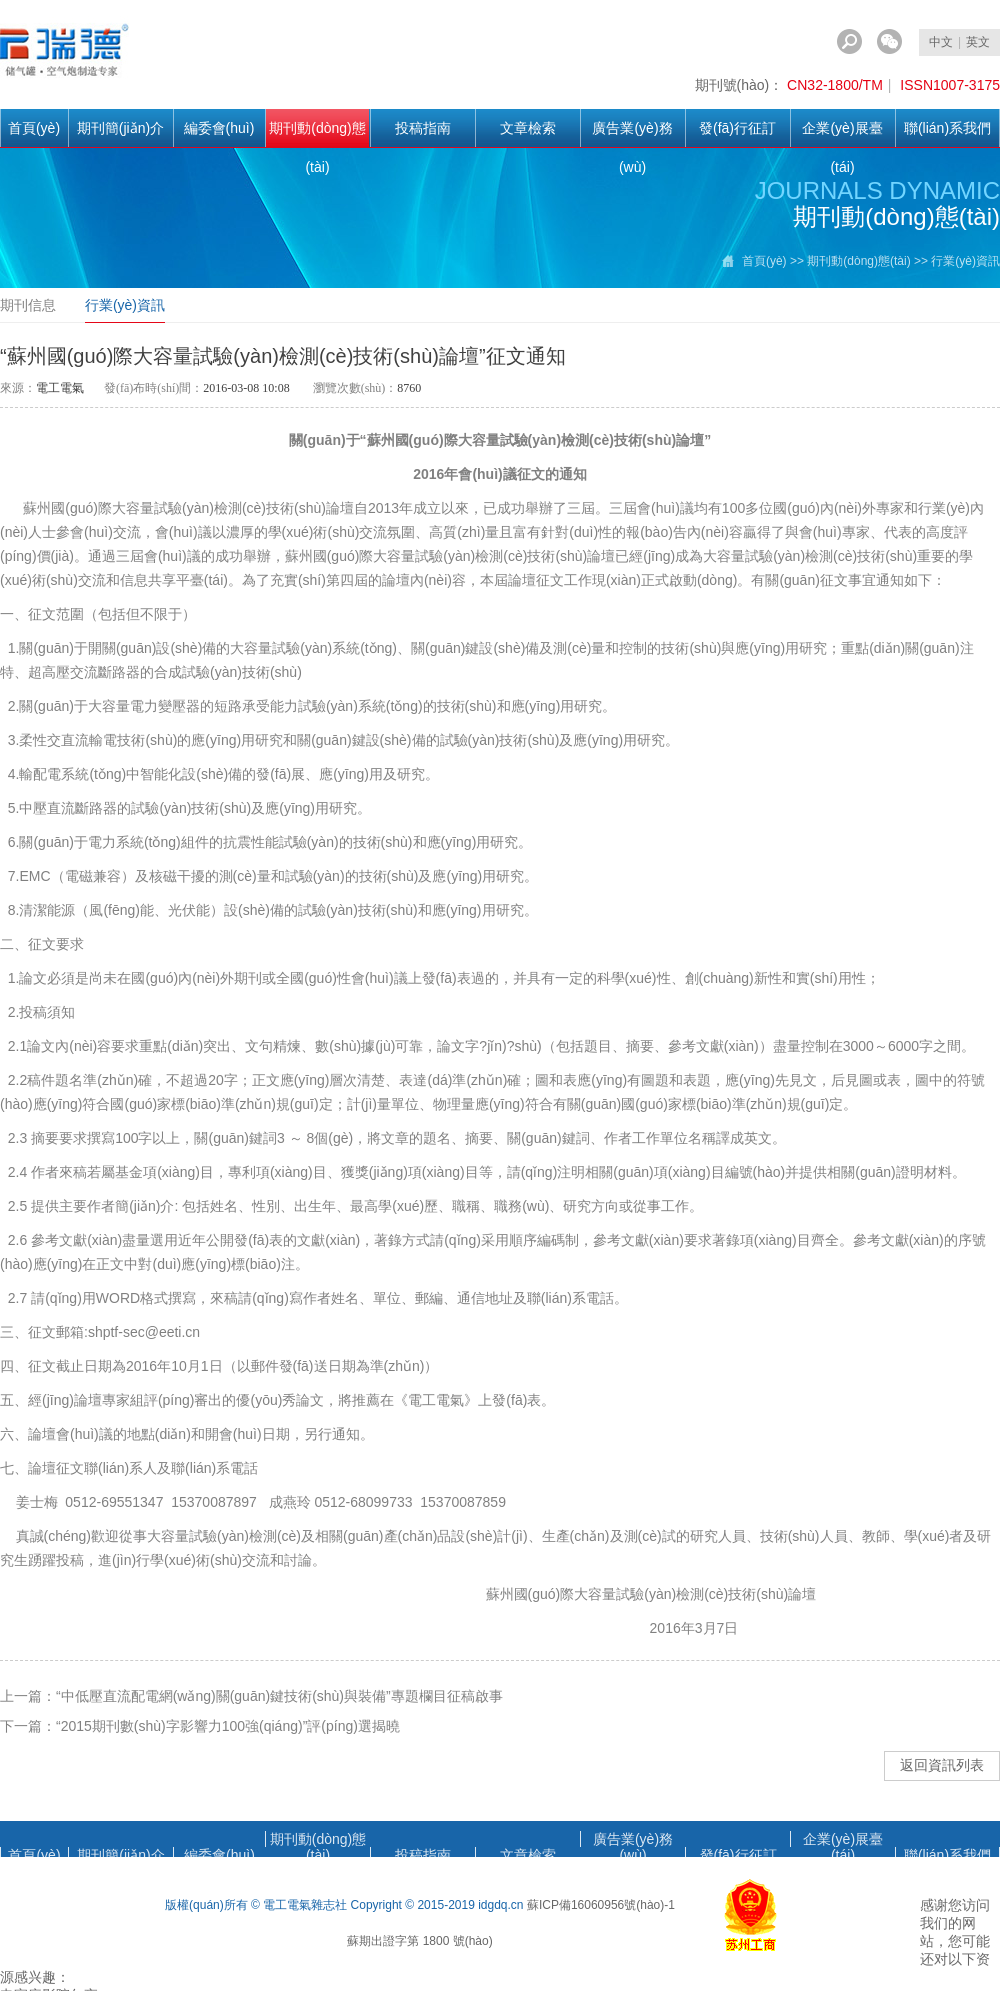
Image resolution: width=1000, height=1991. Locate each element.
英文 (978, 42)
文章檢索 (528, 128)
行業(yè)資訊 (125, 305)
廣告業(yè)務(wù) (632, 134)
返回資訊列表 (942, 1765)
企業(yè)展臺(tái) (842, 134)
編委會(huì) (219, 128)
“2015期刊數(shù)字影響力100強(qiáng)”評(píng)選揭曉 (228, 1726)
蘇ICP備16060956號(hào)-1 (601, 1905)
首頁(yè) (34, 128)
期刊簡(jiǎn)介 (120, 128)
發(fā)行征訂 (737, 128)
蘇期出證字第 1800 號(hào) (419, 1941)
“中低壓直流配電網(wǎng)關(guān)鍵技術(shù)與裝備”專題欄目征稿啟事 (279, 1696)
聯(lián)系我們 (947, 128)
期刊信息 (28, 305)
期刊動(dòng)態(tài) (317, 134)
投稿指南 (423, 128)
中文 (941, 42)
